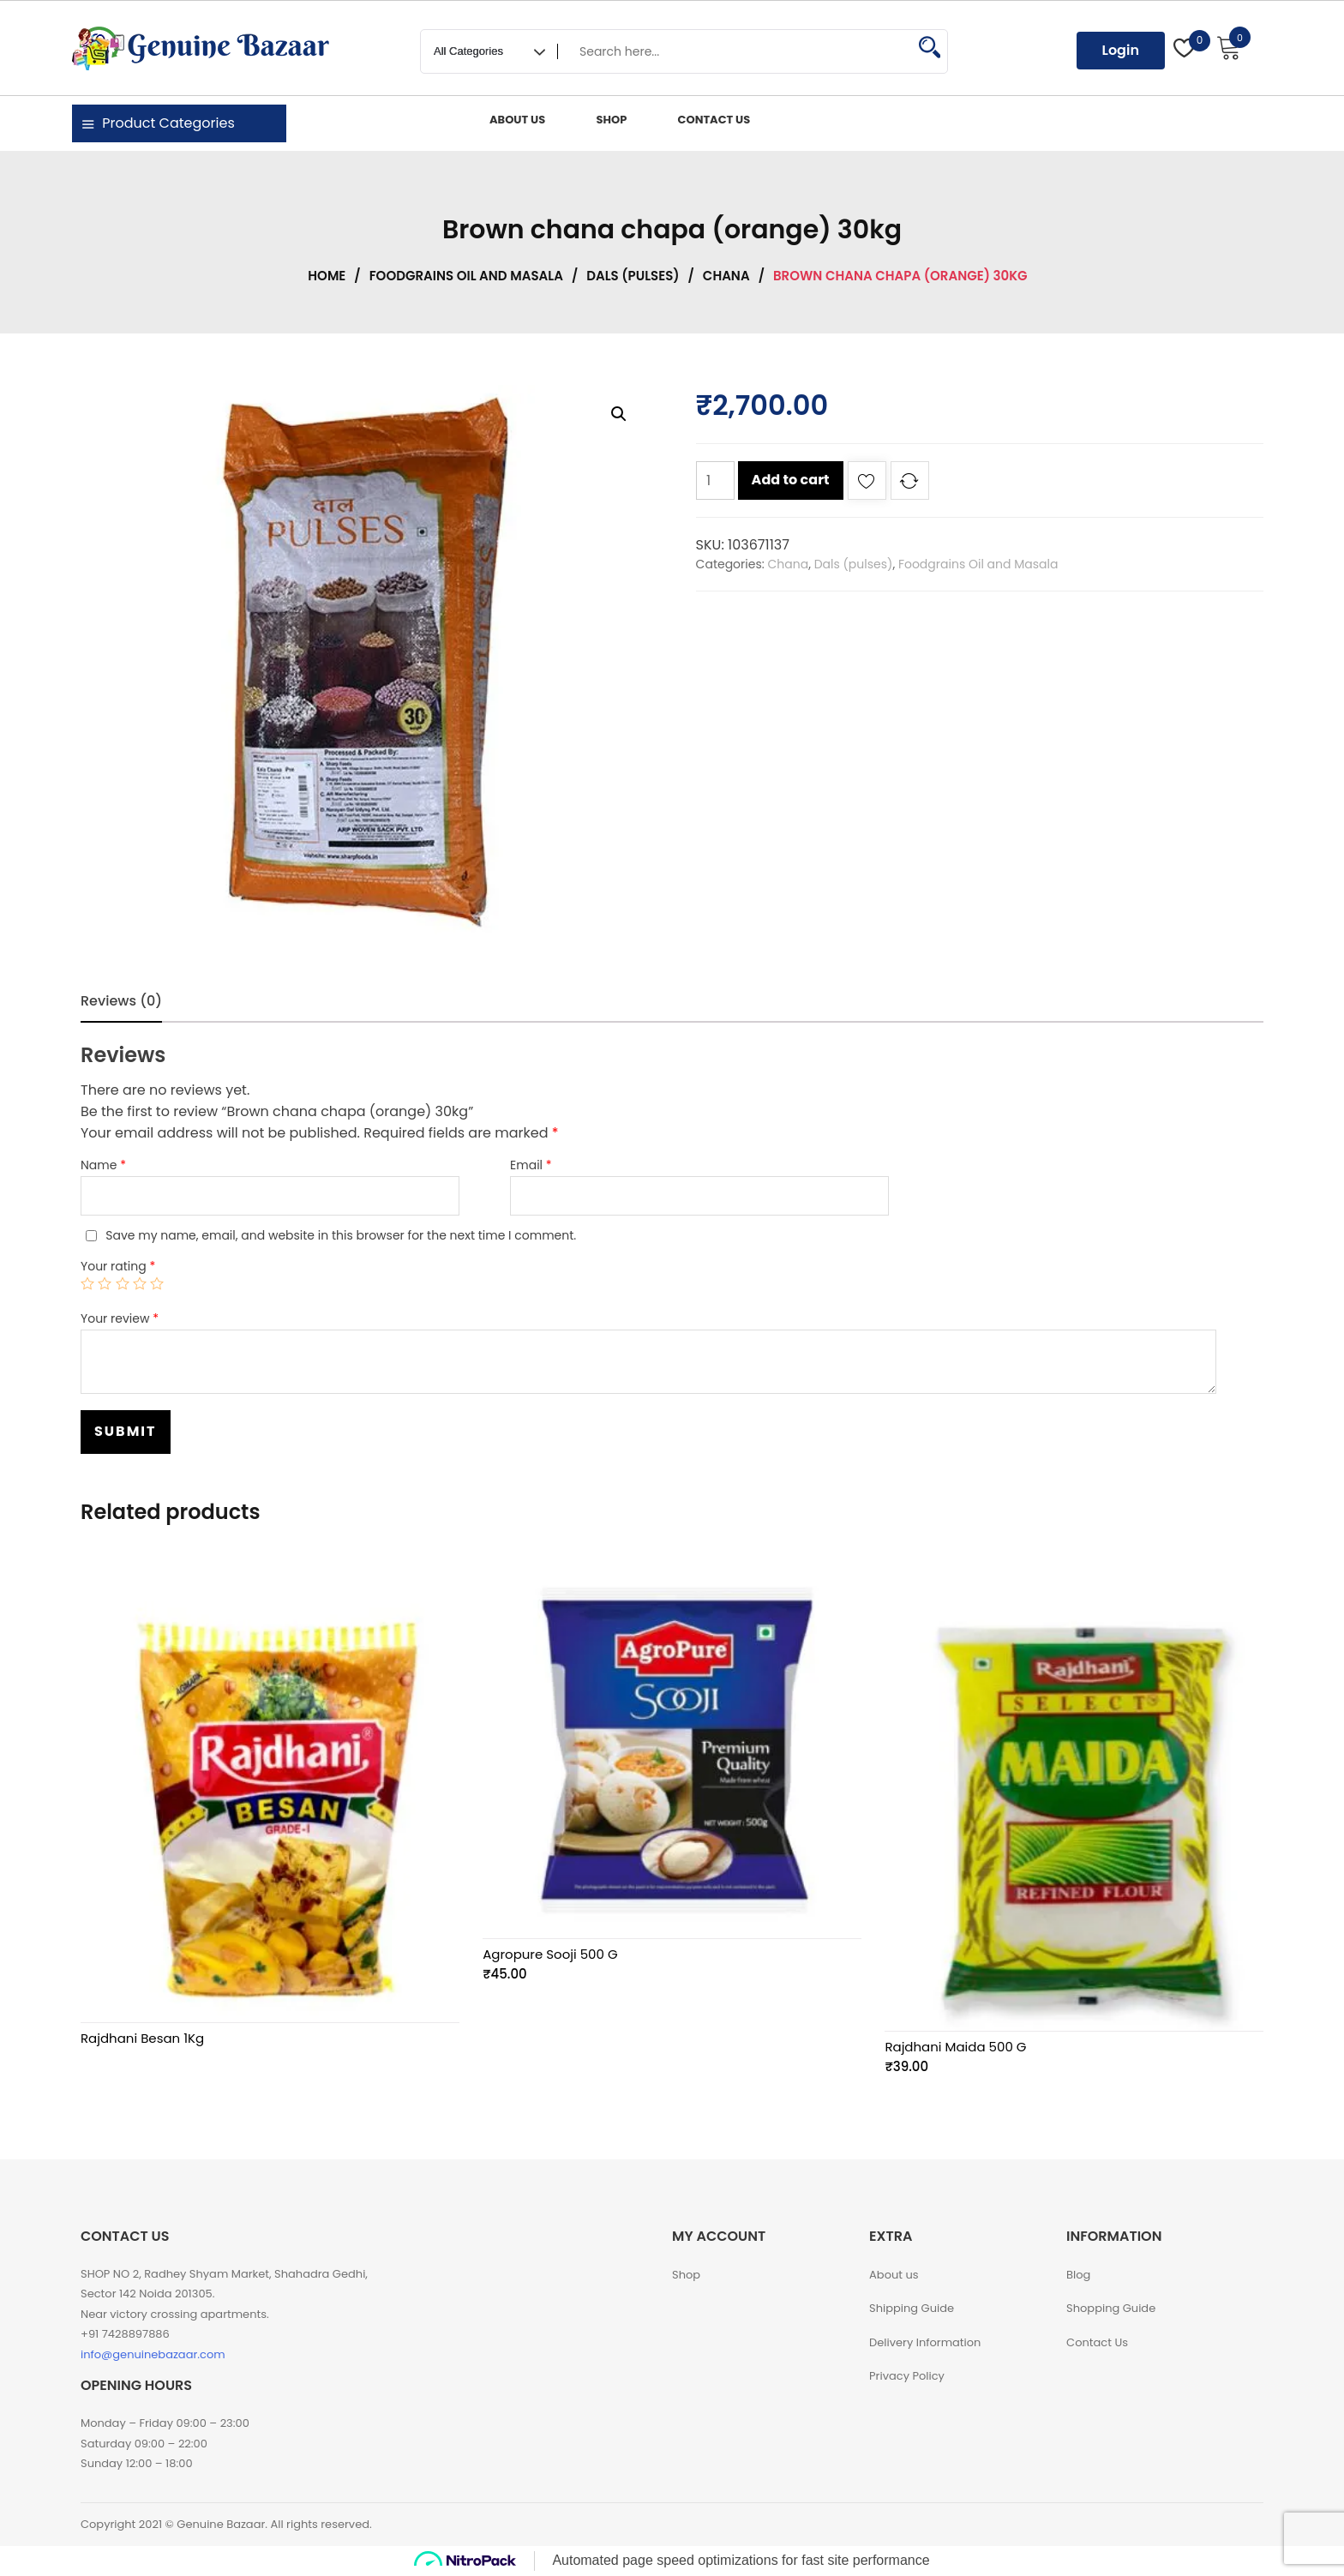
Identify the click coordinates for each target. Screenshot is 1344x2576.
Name (103, 1165)
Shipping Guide (911, 2308)
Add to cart (791, 479)
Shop (686, 2275)
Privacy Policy (907, 2376)
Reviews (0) (121, 1001)
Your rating (118, 1266)
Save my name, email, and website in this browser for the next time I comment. (340, 1235)
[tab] (121, 1001)
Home (326, 276)
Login (1120, 50)
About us (894, 2275)
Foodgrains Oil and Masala (466, 276)
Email (531, 1165)
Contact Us (1097, 2342)
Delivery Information (925, 2342)
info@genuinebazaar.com (153, 2354)
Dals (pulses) (632, 276)
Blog (1078, 2275)
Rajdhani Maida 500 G (955, 2047)
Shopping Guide (1110, 2308)
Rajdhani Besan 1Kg (142, 2038)
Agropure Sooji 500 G (550, 1954)
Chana (726, 276)
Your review (120, 1318)
